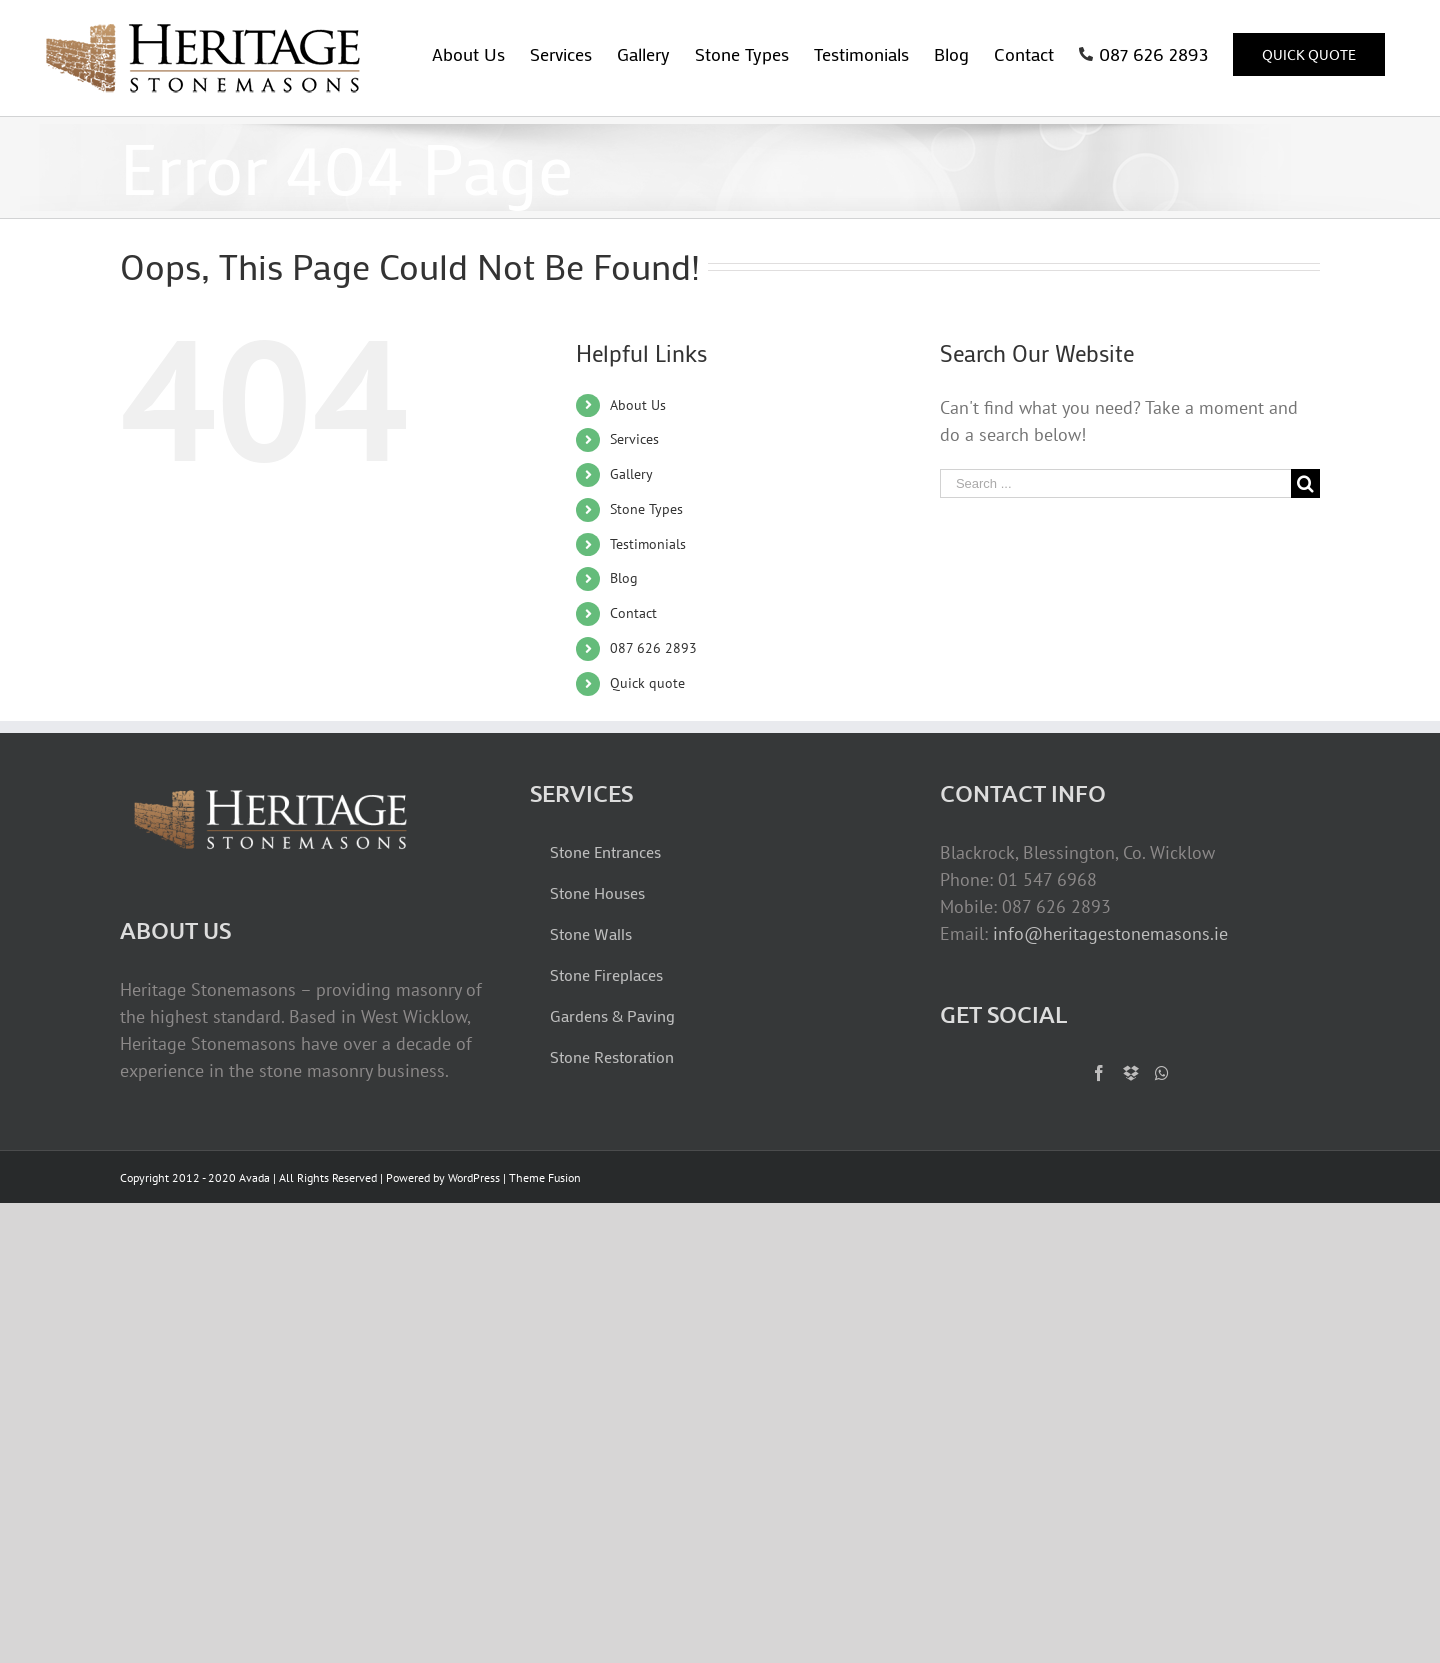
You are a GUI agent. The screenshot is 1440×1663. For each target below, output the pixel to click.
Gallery (631, 474)
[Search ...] (1115, 483)
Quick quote (647, 683)
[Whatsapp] (1162, 1073)
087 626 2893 (653, 648)
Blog (624, 578)
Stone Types (646, 509)
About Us (638, 405)
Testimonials (648, 544)
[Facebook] (1099, 1073)
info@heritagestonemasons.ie (1110, 933)
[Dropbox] (1131, 1073)
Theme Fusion (545, 1177)
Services (634, 439)
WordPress (474, 1177)
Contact (633, 613)
